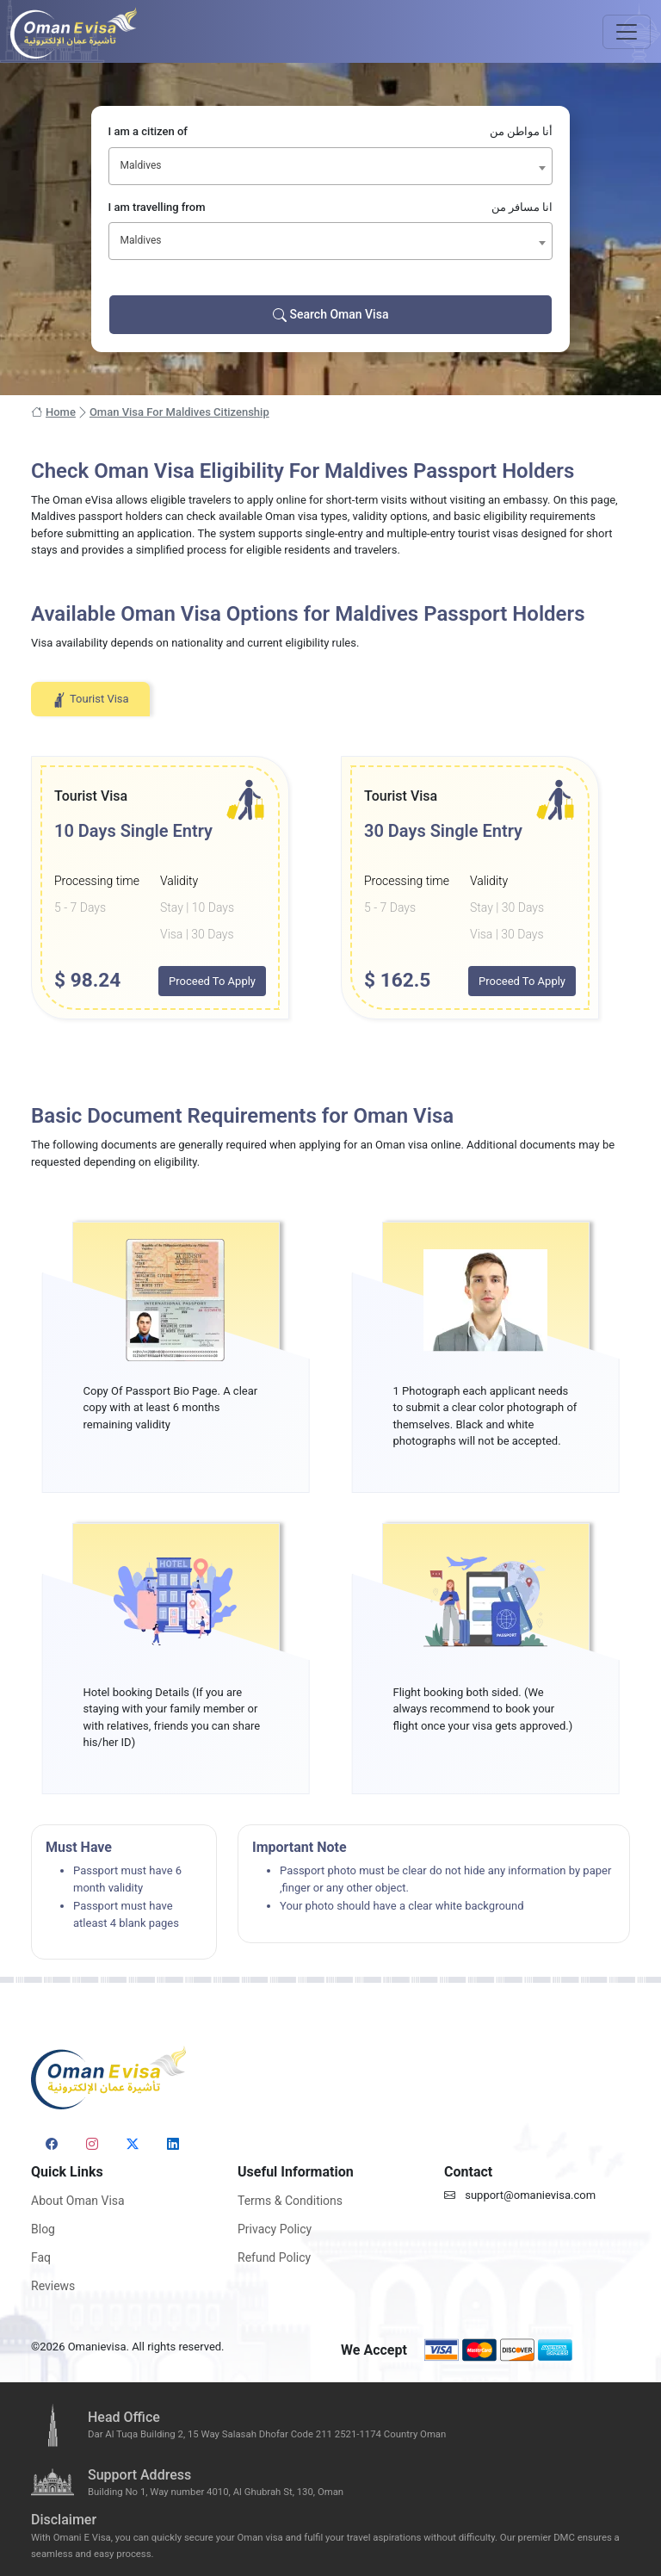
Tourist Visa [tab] (90, 700)
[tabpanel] (330, 888)
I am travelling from (330, 207)
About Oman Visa (78, 2201)
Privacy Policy (275, 2229)
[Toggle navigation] (626, 32)
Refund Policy (274, 2257)
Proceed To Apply (212, 981)
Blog (43, 2229)
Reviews (53, 2286)
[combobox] (330, 166)
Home (53, 412)
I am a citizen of (330, 131)
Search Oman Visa (331, 314)
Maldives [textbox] (141, 165)
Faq (41, 2257)
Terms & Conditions (290, 2201)
